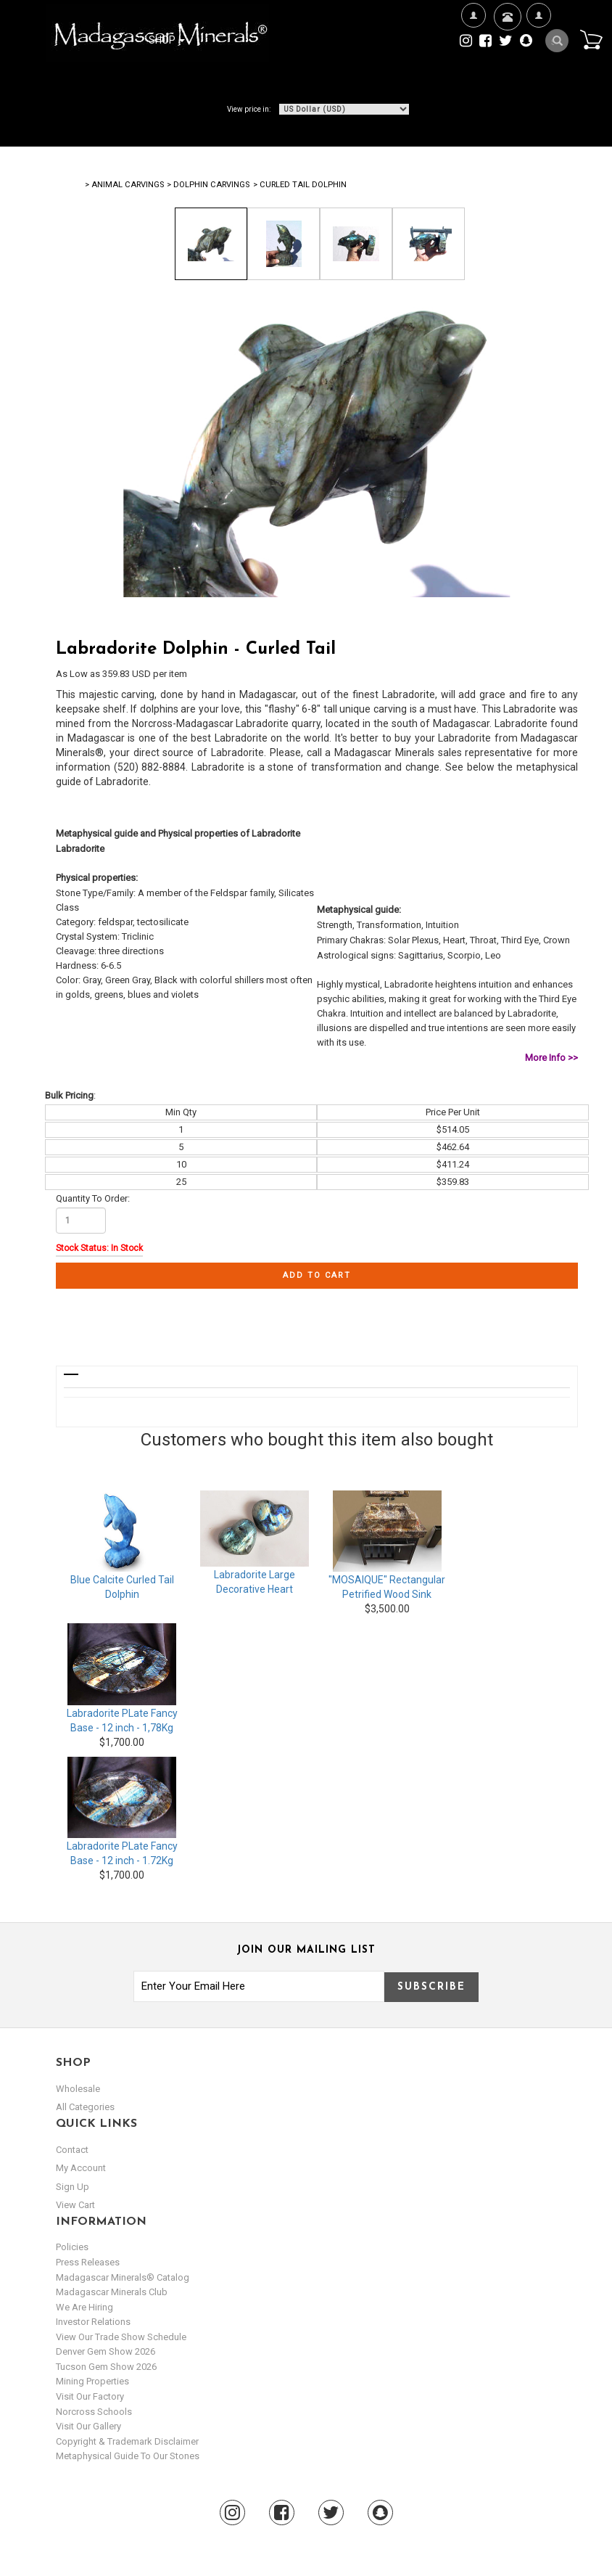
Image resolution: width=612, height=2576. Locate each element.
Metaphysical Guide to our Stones (127, 2455)
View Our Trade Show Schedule (121, 2336)
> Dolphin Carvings (208, 184)
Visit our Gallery (88, 2426)
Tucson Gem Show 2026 (106, 2366)
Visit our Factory (90, 2396)
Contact (506, 34)
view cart (75, 2204)
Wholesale (78, 2088)
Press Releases (88, 2262)
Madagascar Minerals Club (112, 2291)
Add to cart (317, 1275)
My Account (538, 62)
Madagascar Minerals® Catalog (122, 2277)
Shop (167, 40)
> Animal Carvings (124, 184)
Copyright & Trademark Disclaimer (127, 2441)
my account (81, 2167)
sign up (72, 2186)
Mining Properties (92, 2381)
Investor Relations (93, 2321)
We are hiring (84, 2307)
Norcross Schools (94, 2411)
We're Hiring (473, 62)
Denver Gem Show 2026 (105, 2351)
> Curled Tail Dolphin (300, 184)
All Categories (85, 2106)
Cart (591, 39)
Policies (72, 2246)
